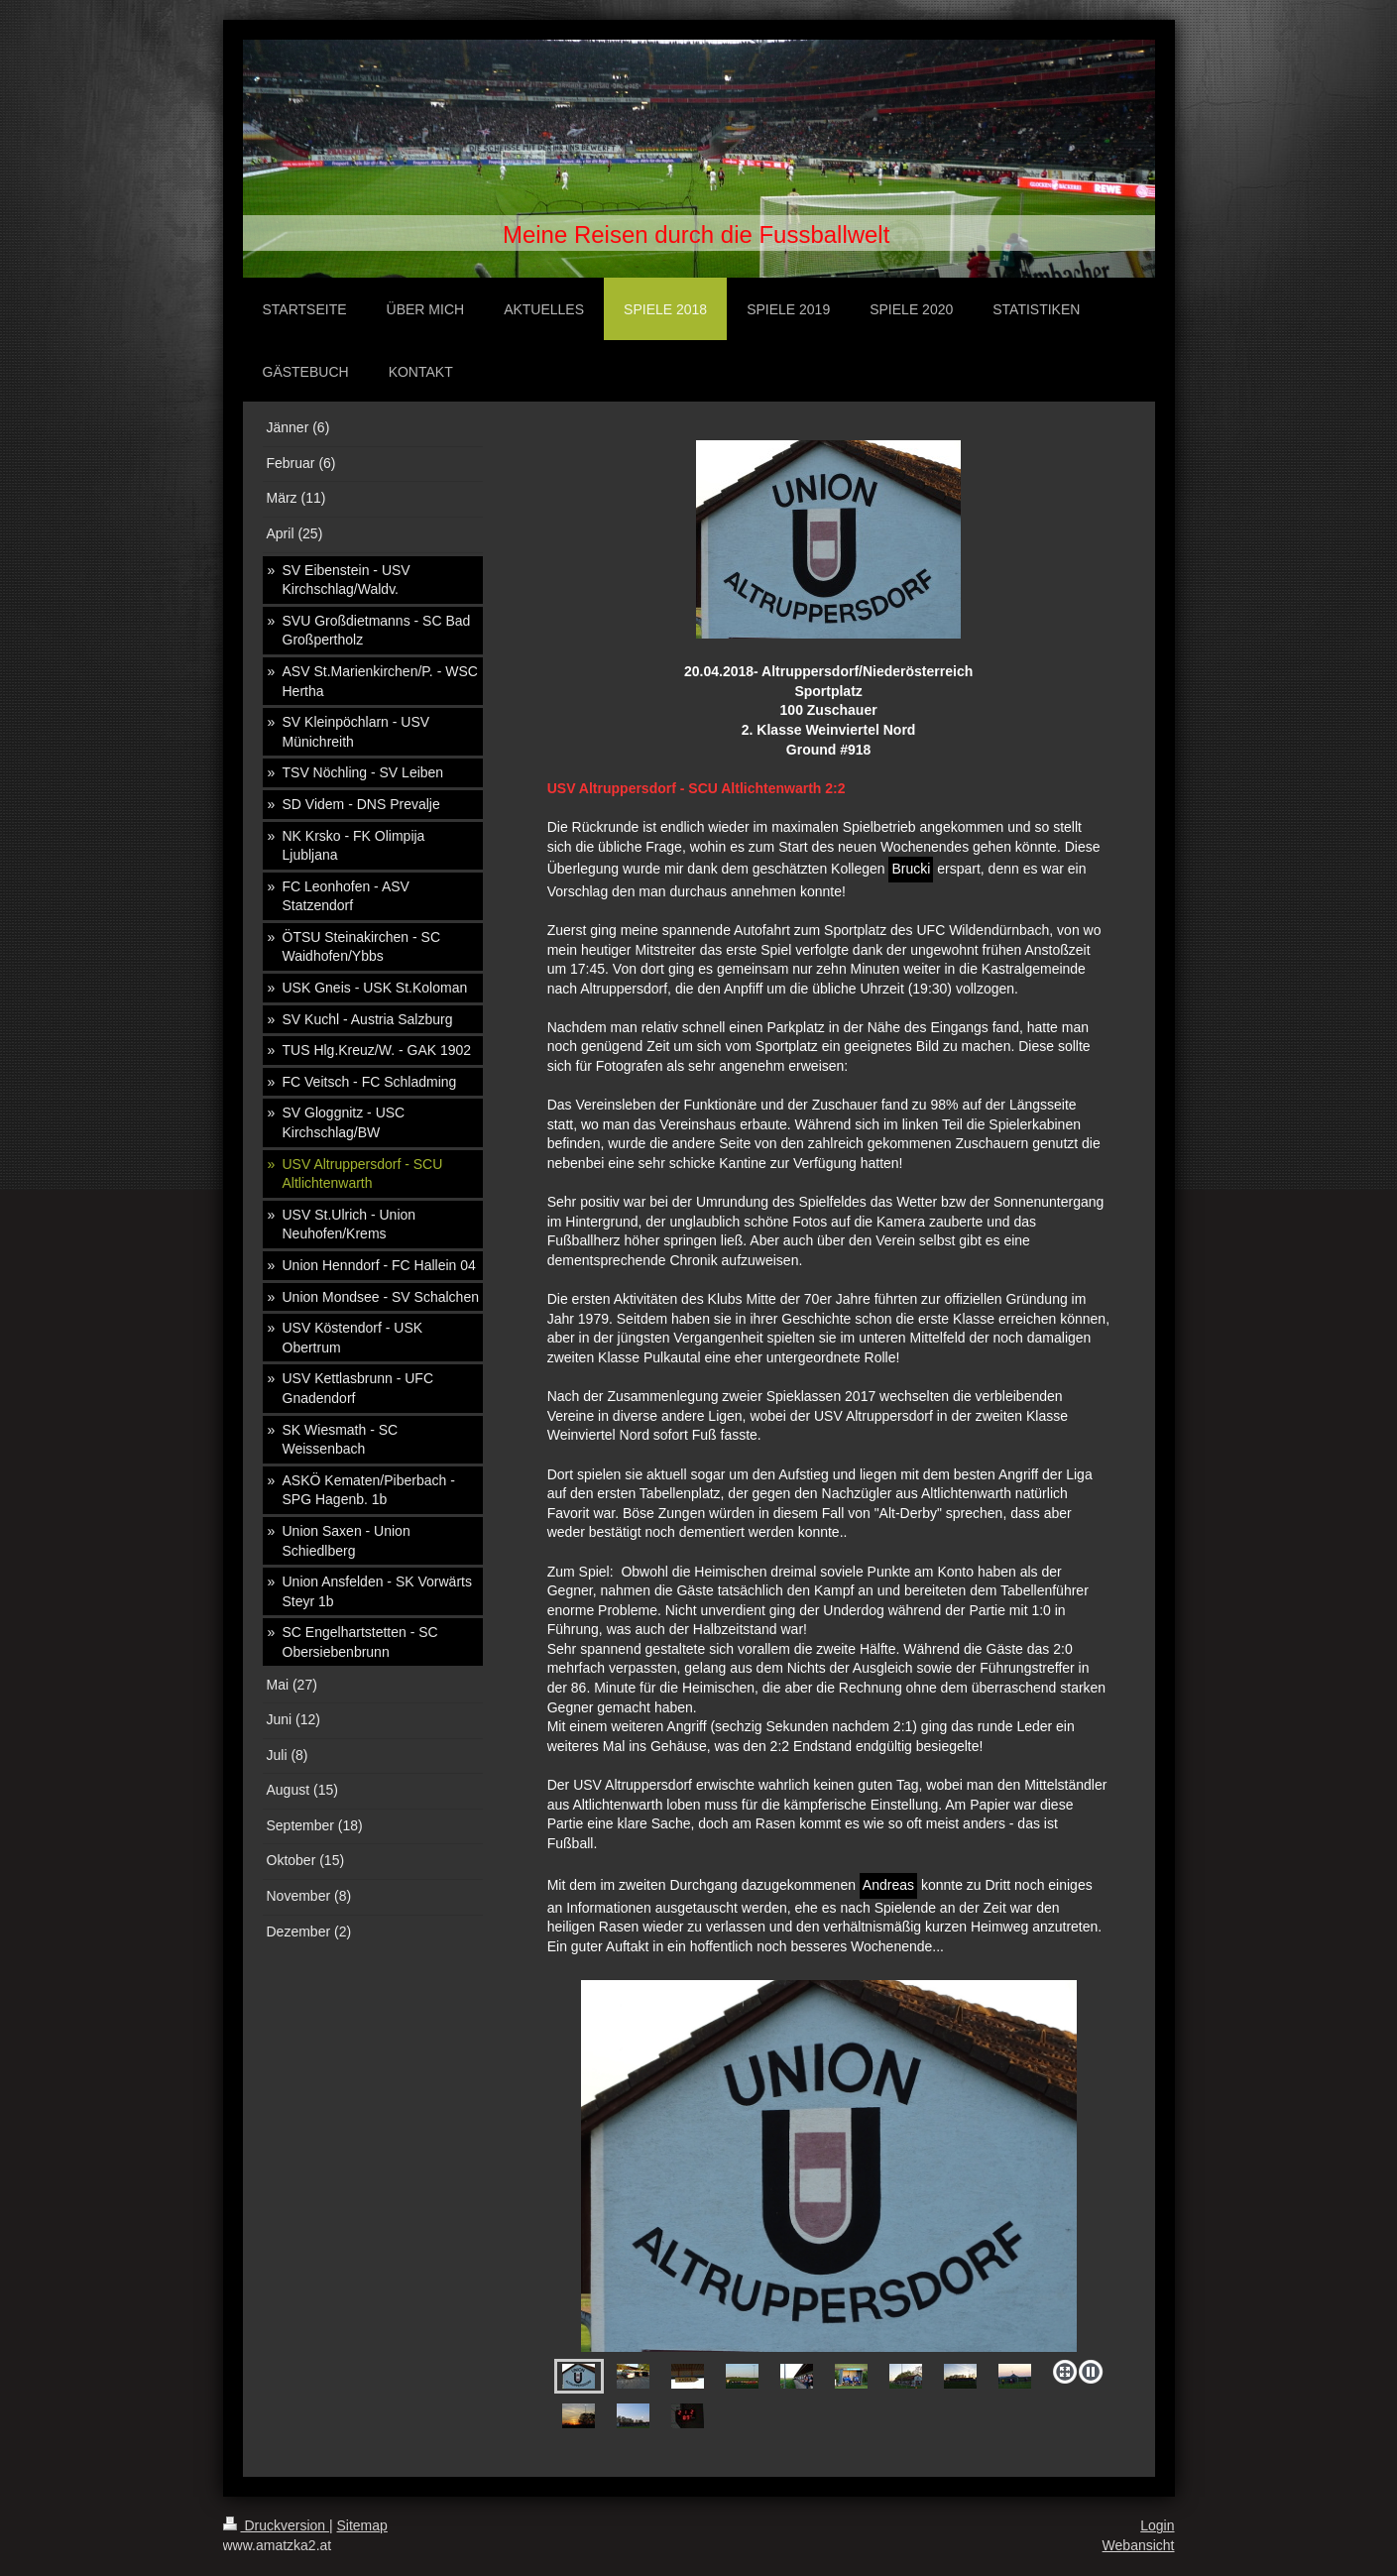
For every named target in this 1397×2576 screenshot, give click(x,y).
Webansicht (1139, 2545)
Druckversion (276, 2525)
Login (1157, 2525)
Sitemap (362, 2525)
